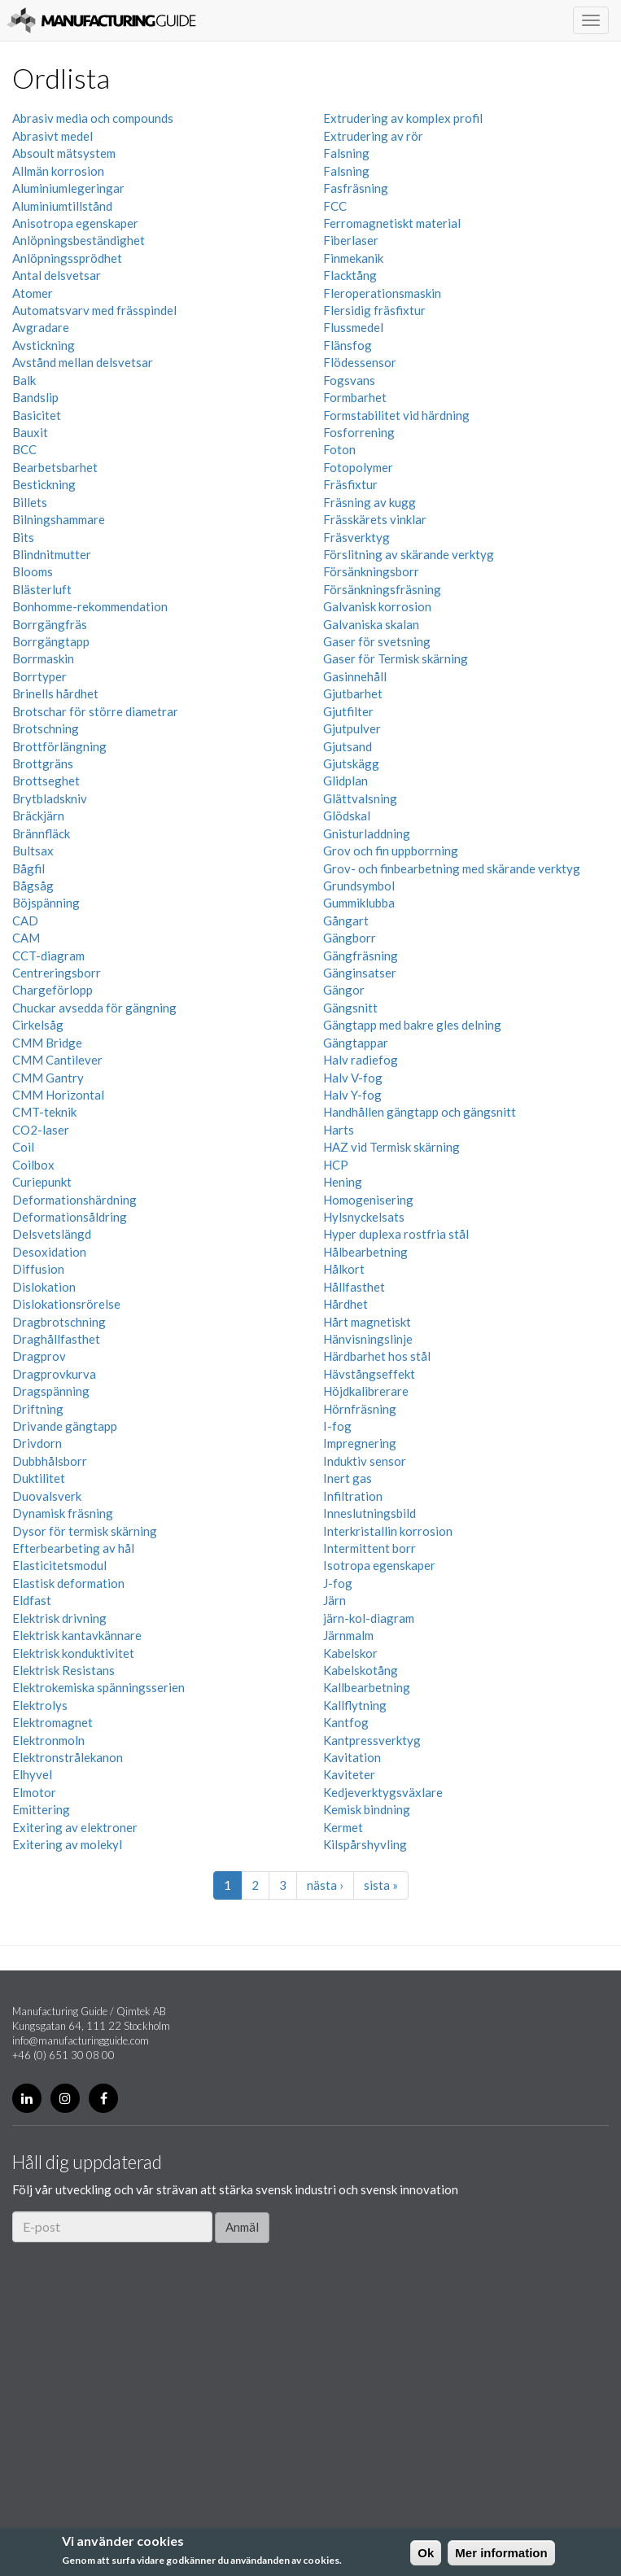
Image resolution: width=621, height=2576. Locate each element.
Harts (338, 1129)
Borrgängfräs (49, 624)
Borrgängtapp (51, 641)
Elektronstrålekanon (67, 1757)
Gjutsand (347, 746)
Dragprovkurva (54, 1374)
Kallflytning (355, 1705)
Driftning (37, 1409)
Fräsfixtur (350, 484)
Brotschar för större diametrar (95, 711)
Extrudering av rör (373, 136)
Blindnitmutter (51, 554)
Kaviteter (349, 1774)
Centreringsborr (56, 972)
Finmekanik (353, 258)
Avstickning (43, 345)
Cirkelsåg (37, 1024)
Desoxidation (49, 1251)
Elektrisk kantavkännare (77, 1635)
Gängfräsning (360, 955)
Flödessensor (359, 362)
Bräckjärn (38, 815)
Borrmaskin (43, 658)
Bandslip (35, 397)
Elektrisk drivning (59, 1618)
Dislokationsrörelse (66, 1304)
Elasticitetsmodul (59, 1565)
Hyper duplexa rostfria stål (396, 1234)
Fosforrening (359, 432)
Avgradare (40, 327)
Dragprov (39, 1356)
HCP (335, 1164)
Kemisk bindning (366, 1809)
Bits (23, 537)
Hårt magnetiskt (367, 1321)
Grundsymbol (359, 885)
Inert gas (347, 1478)
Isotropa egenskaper (379, 1565)
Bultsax (33, 850)
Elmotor (34, 1792)
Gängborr (349, 937)
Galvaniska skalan (371, 624)
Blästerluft (42, 589)
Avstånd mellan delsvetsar (82, 362)
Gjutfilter (348, 711)
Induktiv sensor (364, 1461)
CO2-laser (40, 1129)
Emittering (41, 1809)
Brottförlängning (59, 746)
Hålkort (344, 1269)
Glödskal (346, 815)
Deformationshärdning (74, 1199)
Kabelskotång (360, 1670)
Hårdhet (345, 1304)
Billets (29, 502)
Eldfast (31, 1600)
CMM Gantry (48, 1077)
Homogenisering (368, 1199)
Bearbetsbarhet (55, 467)
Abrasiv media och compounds (92, 118)
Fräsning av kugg (369, 502)
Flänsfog (347, 345)
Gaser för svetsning (377, 641)
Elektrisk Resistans (63, 1670)
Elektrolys (40, 1705)
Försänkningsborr (371, 571)
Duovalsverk (46, 1496)
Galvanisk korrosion (377, 606)
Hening (342, 1181)
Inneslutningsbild (369, 1513)
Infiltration (353, 1496)
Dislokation (44, 1286)
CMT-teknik (44, 1111)
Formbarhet (355, 397)
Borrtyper (39, 676)
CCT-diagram (48, 955)
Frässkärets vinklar (374, 519)
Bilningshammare (58, 519)
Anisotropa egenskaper (75, 223)
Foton (339, 449)
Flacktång (350, 275)
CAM (26, 937)
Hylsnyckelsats (364, 1216)
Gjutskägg (351, 763)
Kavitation (352, 1757)
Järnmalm (348, 1635)
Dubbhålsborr (49, 1461)
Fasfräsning (355, 188)
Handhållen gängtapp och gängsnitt (419, 1111)
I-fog (337, 1426)
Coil (23, 1146)
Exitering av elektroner (75, 1827)
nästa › (325, 1885)
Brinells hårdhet (55, 693)
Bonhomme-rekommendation (90, 606)
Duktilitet (38, 1478)
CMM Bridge (47, 1042)
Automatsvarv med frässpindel (94, 310)
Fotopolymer (358, 467)
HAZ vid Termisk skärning (391, 1146)
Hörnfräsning (359, 1409)
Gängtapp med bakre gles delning (412, 1024)
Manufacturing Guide (101, 20)
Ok (426, 2553)
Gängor (344, 989)
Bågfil (28, 868)
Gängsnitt (350, 1007)
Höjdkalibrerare (366, 1391)
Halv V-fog (353, 1077)
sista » (381, 1885)
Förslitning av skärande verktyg (408, 554)
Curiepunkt (42, 1181)
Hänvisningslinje (368, 1339)
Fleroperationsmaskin (382, 293)
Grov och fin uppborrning (390, 850)
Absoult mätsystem (64, 153)
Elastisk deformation (68, 1583)
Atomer (32, 293)
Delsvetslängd (51, 1234)
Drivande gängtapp (64, 1426)
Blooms (32, 571)
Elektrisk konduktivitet (73, 1653)
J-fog (337, 1583)
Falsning (346, 153)
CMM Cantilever (57, 1059)
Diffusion (38, 1269)
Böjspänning (46, 902)
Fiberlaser (350, 240)
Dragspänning (51, 1391)
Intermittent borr (369, 1548)
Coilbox (33, 1164)
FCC (335, 206)
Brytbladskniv (49, 798)
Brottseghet (46, 780)
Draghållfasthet (56, 1339)
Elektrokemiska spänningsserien (98, 1687)
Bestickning (44, 484)
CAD (25, 920)
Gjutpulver (352, 728)
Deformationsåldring (69, 1216)
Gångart (346, 920)
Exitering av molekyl (67, 1844)
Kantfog (346, 1722)
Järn (334, 1600)
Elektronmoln (48, 1740)
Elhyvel (32, 1774)
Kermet (343, 1827)
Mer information (501, 2553)
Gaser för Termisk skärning (395, 658)
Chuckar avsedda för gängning (94, 1007)
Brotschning (45, 728)
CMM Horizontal (58, 1094)
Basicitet (36, 415)
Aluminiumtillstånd (62, 206)
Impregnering (359, 1443)
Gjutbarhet (353, 693)
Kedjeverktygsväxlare (383, 1792)
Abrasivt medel (52, 136)
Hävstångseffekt (369, 1374)
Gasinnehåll (355, 676)
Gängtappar (355, 1042)
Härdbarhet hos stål (377, 1356)
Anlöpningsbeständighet (78, 240)
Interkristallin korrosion (388, 1531)
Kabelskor (350, 1653)
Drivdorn (37, 1443)
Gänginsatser (359, 972)
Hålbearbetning (365, 1251)
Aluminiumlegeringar (68, 188)
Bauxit (30, 432)
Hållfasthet (354, 1286)
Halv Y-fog (352, 1094)
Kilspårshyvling (365, 1844)
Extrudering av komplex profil (403, 118)
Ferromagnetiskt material (392, 223)
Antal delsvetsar (56, 275)
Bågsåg (33, 885)
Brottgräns (42, 763)
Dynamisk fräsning (62, 1513)
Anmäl (242, 2227)
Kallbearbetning (366, 1687)
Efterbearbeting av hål (73, 1548)
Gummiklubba (359, 902)
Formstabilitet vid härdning (396, 415)
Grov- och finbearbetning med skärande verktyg (451, 868)
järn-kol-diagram (368, 1618)
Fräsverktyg (356, 537)
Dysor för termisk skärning (84, 1531)
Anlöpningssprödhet (67, 258)
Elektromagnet (52, 1722)
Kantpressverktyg (372, 1740)
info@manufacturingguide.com (80, 2040)
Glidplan (345, 780)
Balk (24, 380)
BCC (24, 449)
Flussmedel (353, 327)
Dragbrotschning (59, 1321)
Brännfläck (41, 833)
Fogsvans (349, 380)
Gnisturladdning (366, 833)
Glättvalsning (360, 798)
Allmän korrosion (58, 171)
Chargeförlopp (52, 989)
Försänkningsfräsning (382, 589)
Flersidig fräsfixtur (374, 310)
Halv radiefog (360, 1059)
